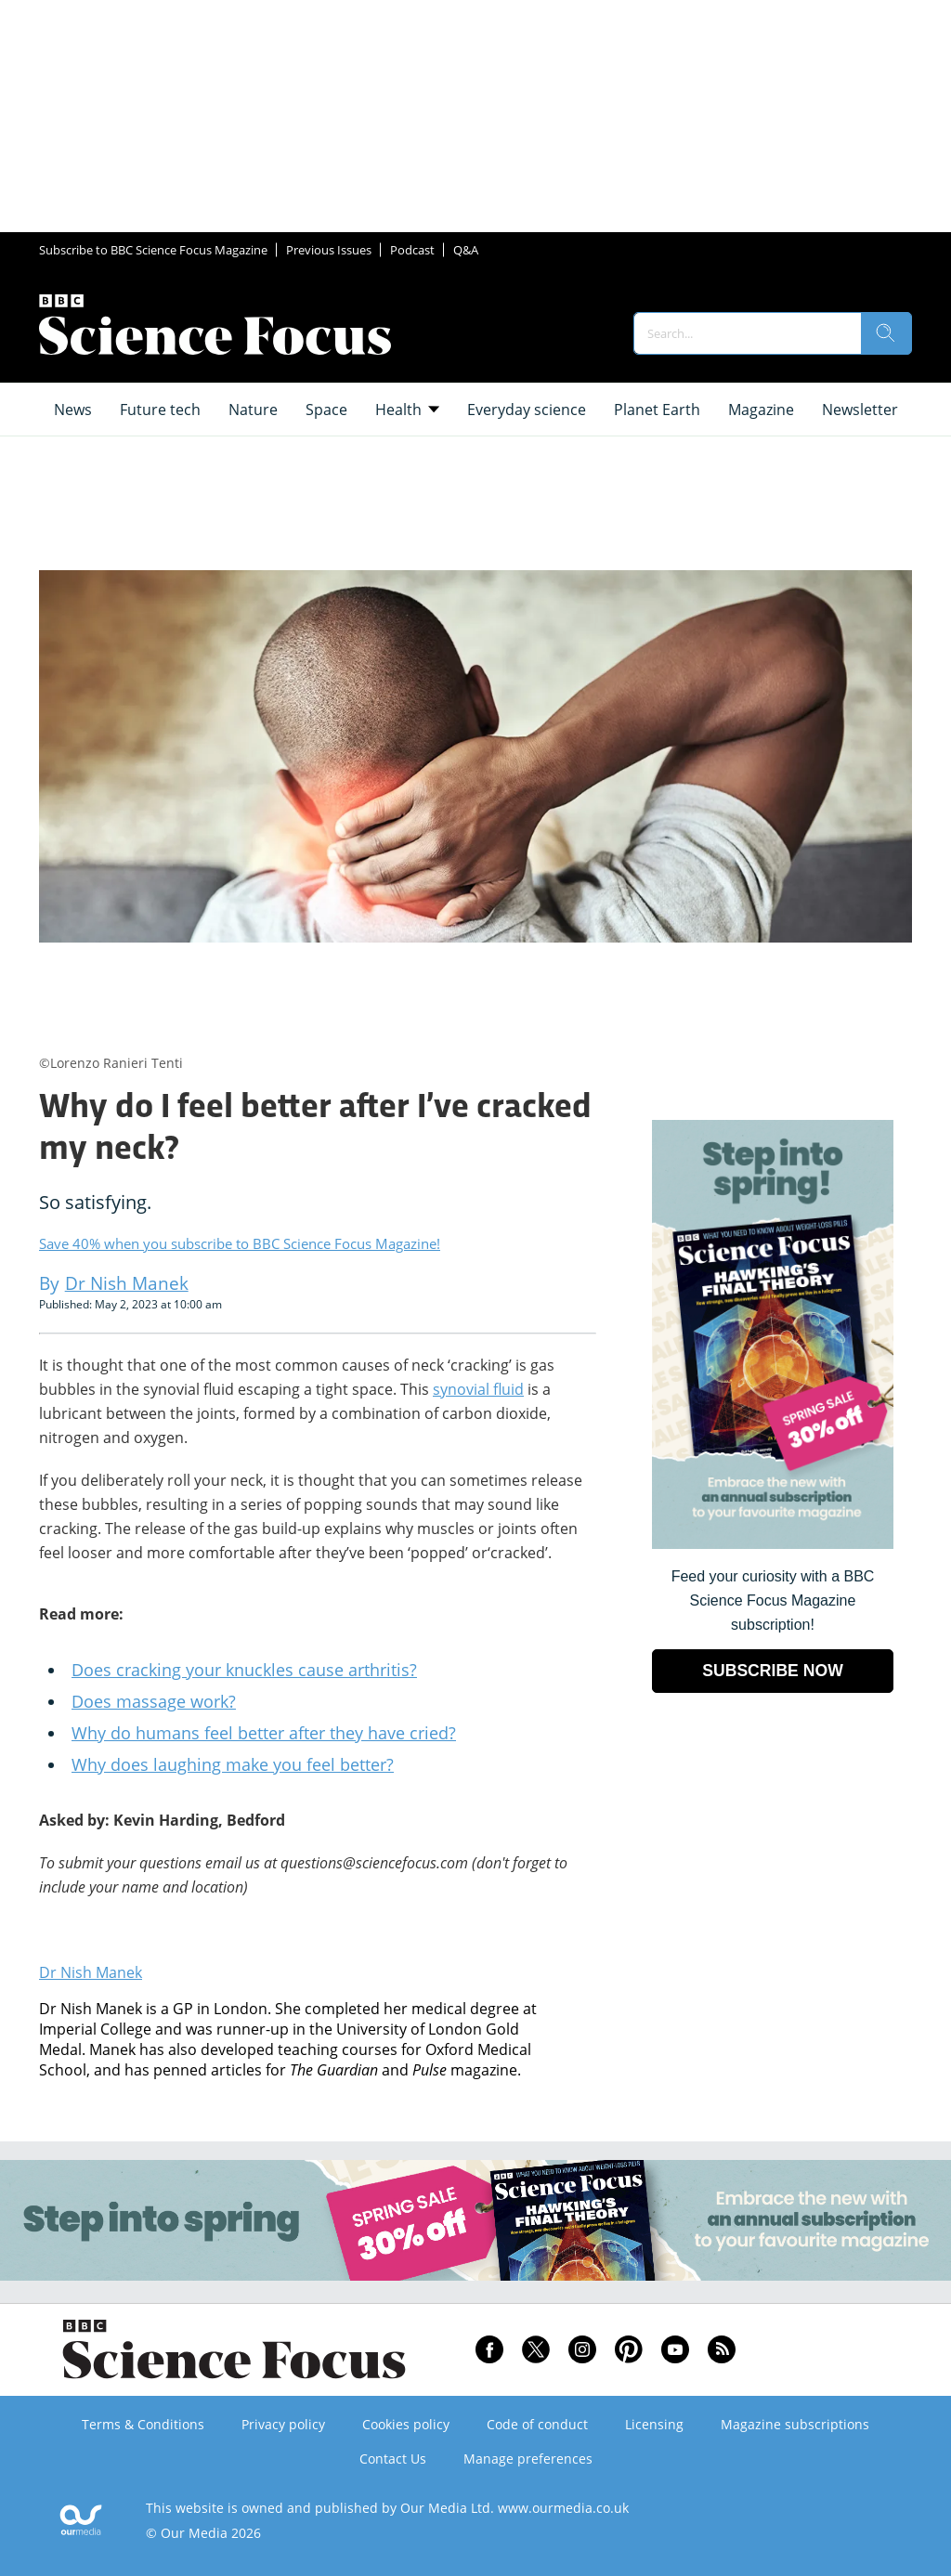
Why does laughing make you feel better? (233, 1764)
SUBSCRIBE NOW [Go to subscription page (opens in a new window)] (772, 1670)
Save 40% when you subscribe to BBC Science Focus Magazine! (239, 1243)
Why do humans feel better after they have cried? (264, 1733)
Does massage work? (154, 1701)
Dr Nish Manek (90, 1972)
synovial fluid (478, 1389)
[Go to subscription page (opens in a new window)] (772, 1544)
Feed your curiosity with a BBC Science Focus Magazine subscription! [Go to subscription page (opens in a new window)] (773, 1600)
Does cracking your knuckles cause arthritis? (244, 1670)
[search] (886, 333)
